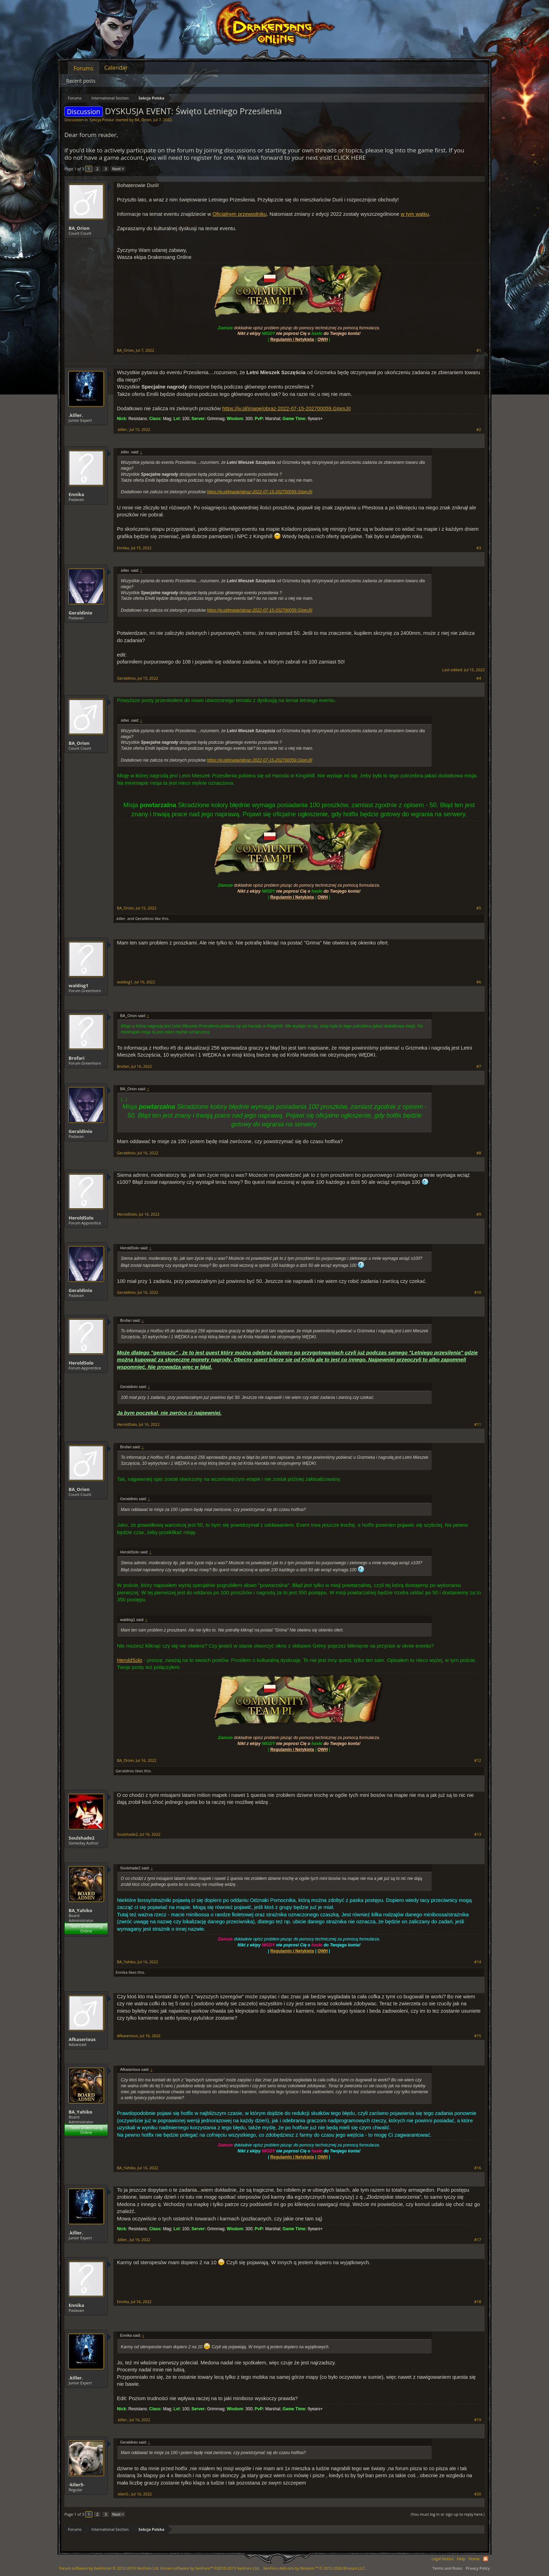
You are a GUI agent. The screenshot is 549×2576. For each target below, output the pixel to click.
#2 (479, 429)
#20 (477, 2494)
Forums (83, 68)
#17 (477, 2239)
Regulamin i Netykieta (292, 1951)
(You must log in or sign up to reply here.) (448, 2514)
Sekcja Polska (101, 119)
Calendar (116, 67)
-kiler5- (76, 2484)
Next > (118, 168)
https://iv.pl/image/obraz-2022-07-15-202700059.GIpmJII (286, 408)
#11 (477, 1424)
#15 (477, 2035)
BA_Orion (142, 119)
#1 (479, 350)
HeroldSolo (81, 1218)
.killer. (76, 415)
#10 (477, 1292)
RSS (485, 2558)
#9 (479, 1214)
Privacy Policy (478, 2568)
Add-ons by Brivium (314, 2568)
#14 (477, 1961)
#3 (479, 547)
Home (474, 2558)
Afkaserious (82, 2039)
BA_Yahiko (80, 1910)
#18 (477, 2301)
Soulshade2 (82, 1838)
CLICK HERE (350, 157)
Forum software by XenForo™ (210, 2568)
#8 (479, 1152)
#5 (479, 908)
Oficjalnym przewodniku (240, 214)
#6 (479, 982)
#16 (477, 2167)
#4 (479, 678)
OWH (323, 1951)
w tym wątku (415, 214)
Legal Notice (442, 2558)
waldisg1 (78, 985)
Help (461, 2558)
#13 (477, 1834)
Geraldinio (80, 613)
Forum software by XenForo (109, 2568)
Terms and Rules (447, 2568)
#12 (477, 1760)
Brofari (76, 1058)
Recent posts (81, 80)
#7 (479, 1066)
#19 (477, 2419)
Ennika (76, 494)
